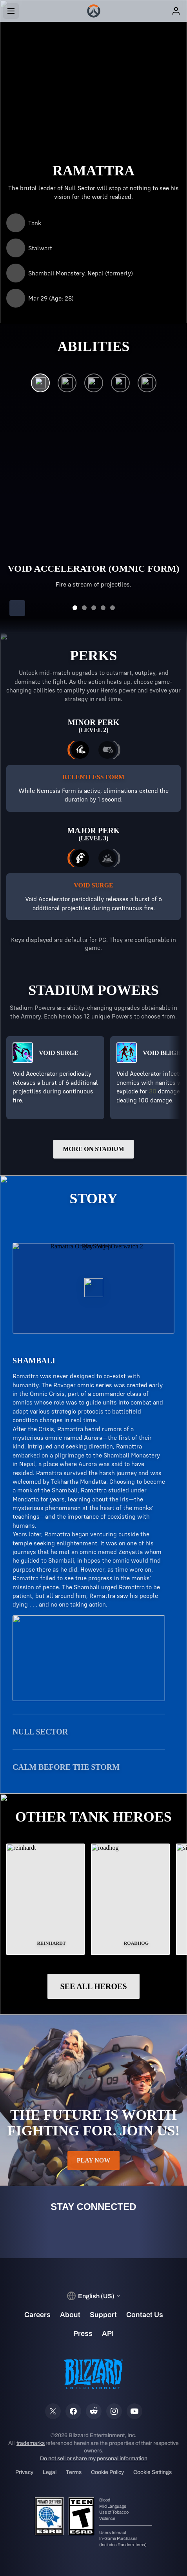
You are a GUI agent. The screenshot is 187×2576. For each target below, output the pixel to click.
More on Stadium (93, 1149)
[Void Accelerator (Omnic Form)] (40, 384)
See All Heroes (93, 1986)
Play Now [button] (94, 2160)
